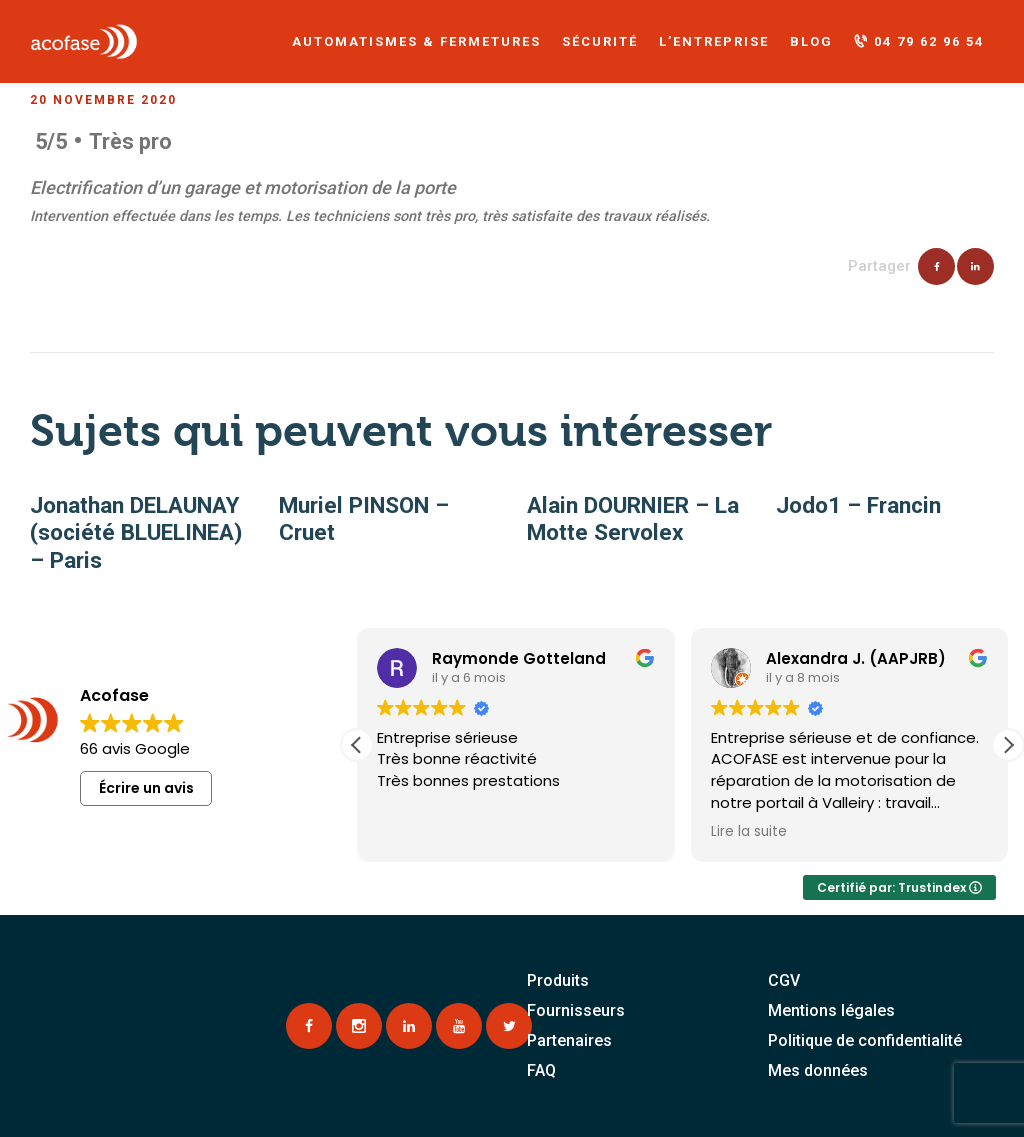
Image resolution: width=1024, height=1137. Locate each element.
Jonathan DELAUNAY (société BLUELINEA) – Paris (136, 532)
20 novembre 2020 (103, 100)
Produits (558, 980)
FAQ (541, 1070)
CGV (784, 980)
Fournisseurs (576, 1010)
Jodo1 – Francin (858, 505)
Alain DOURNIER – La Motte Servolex (633, 519)
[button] (1008, 745)
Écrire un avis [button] (146, 788)
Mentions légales (831, 1010)
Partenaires (569, 1040)
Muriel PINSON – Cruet (364, 519)
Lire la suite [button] (749, 832)
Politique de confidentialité (865, 1040)
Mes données (818, 1070)
